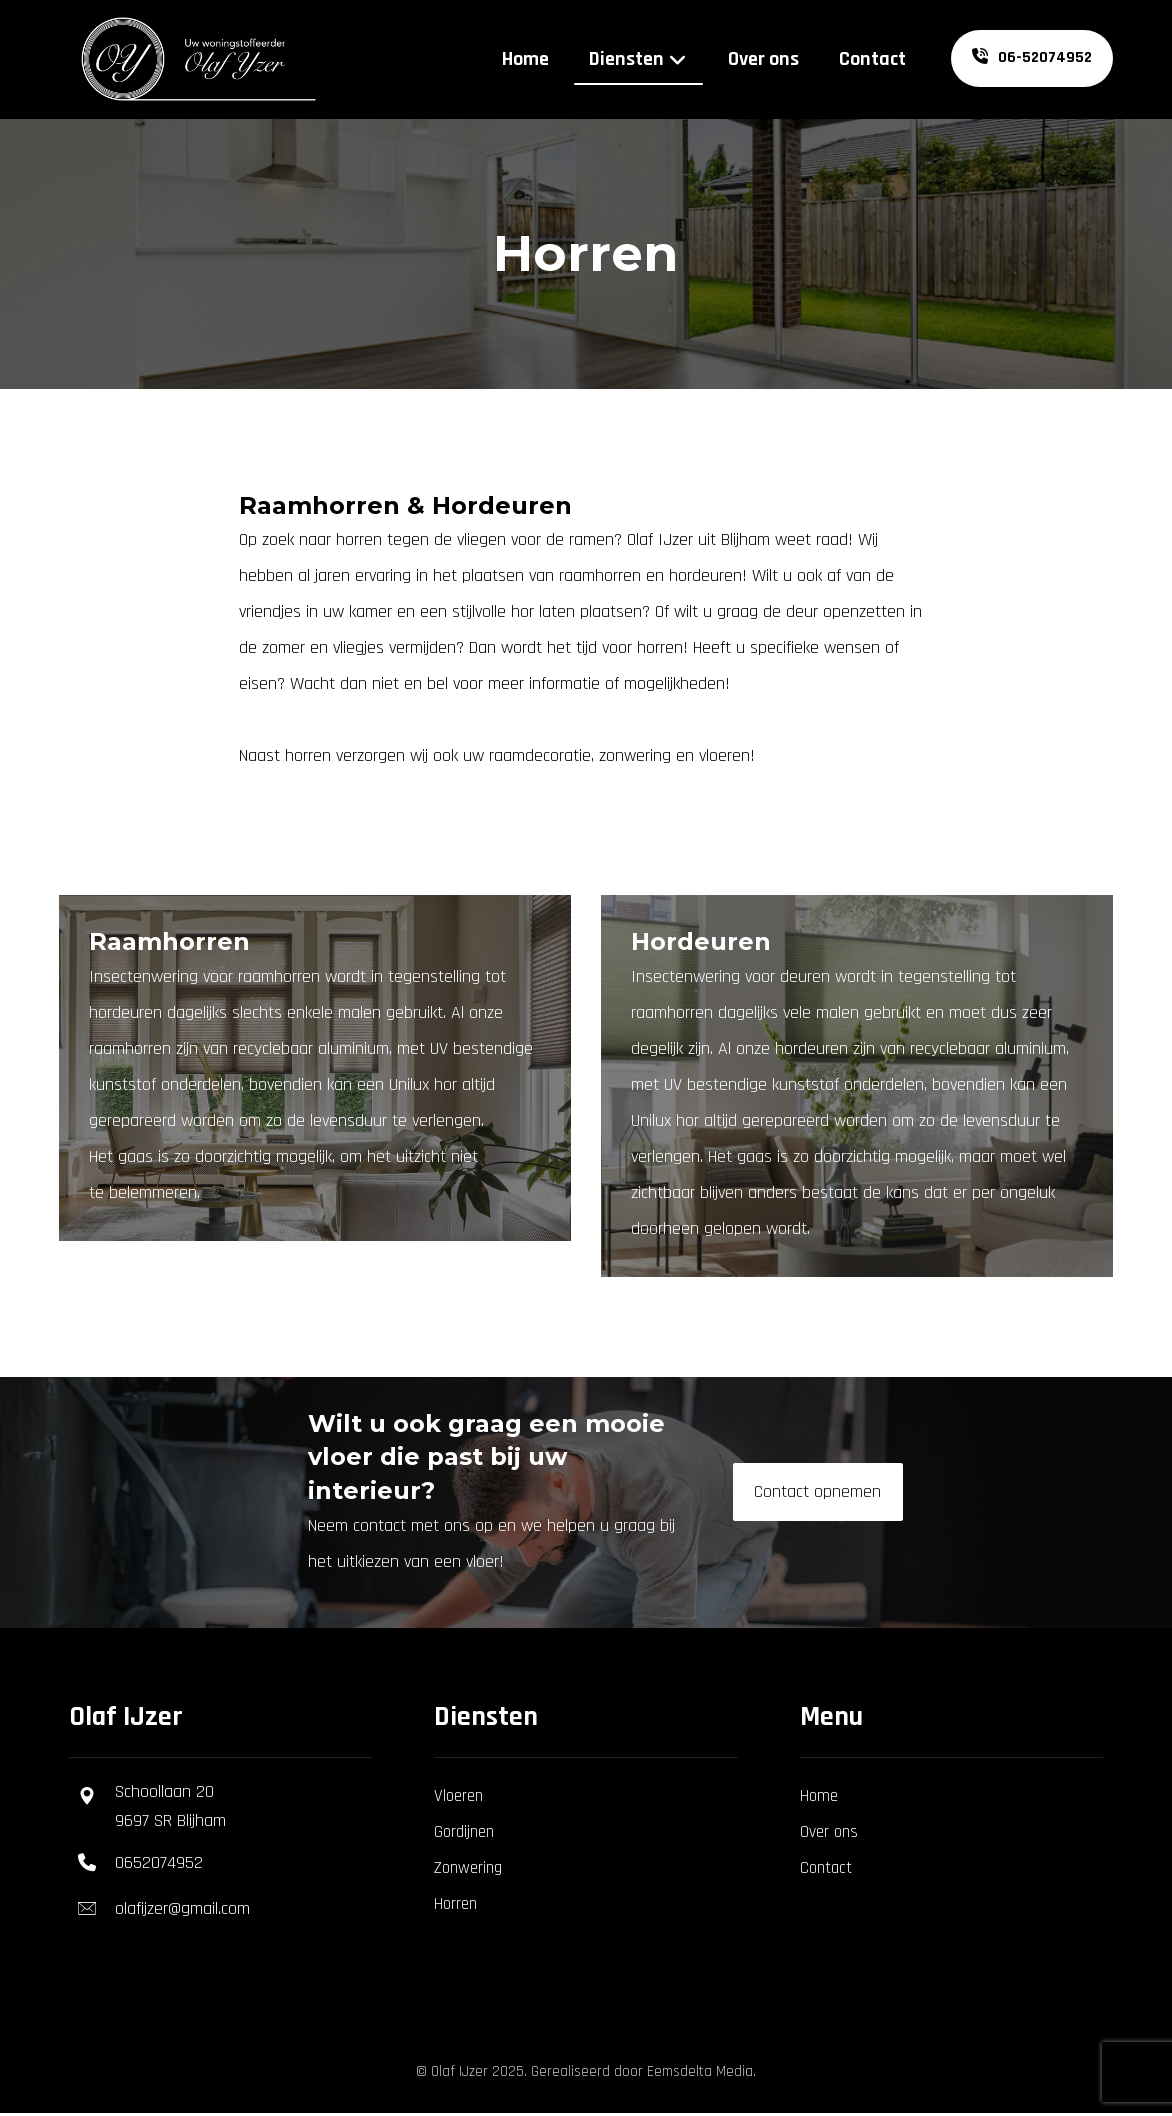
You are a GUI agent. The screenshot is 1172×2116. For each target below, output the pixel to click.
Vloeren (458, 1797)
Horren (455, 1905)
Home (819, 1797)
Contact (826, 1869)
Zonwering (468, 1869)
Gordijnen (464, 1833)
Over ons (829, 1833)
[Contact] (818, 1493)
